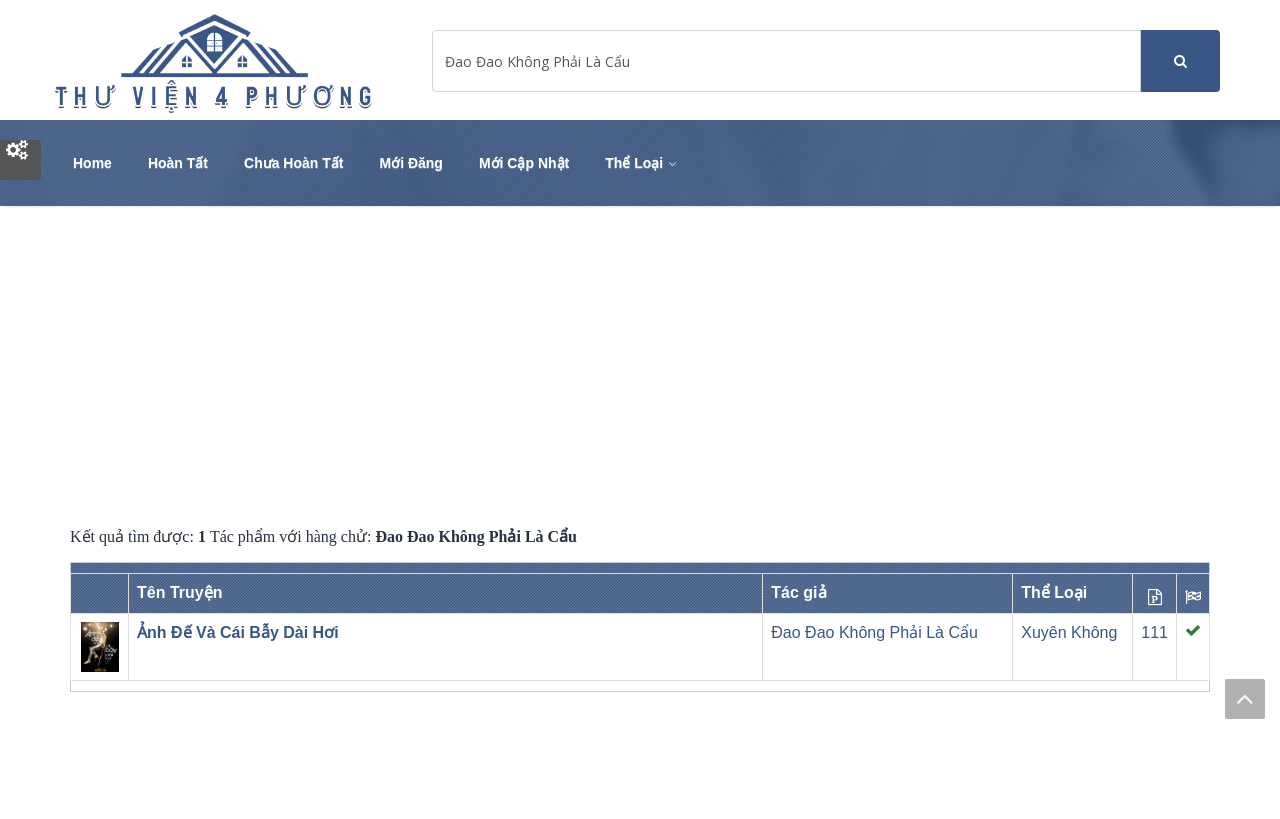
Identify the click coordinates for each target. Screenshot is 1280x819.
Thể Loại (642, 163)
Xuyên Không (1069, 632)
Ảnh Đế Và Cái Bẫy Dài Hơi (238, 632)
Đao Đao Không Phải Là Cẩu (874, 632)
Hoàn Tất (178, 163)
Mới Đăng (410, 163)
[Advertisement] (640, 366)
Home (92, 163)
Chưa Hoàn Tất (293, 163)
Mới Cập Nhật (524, 163)
